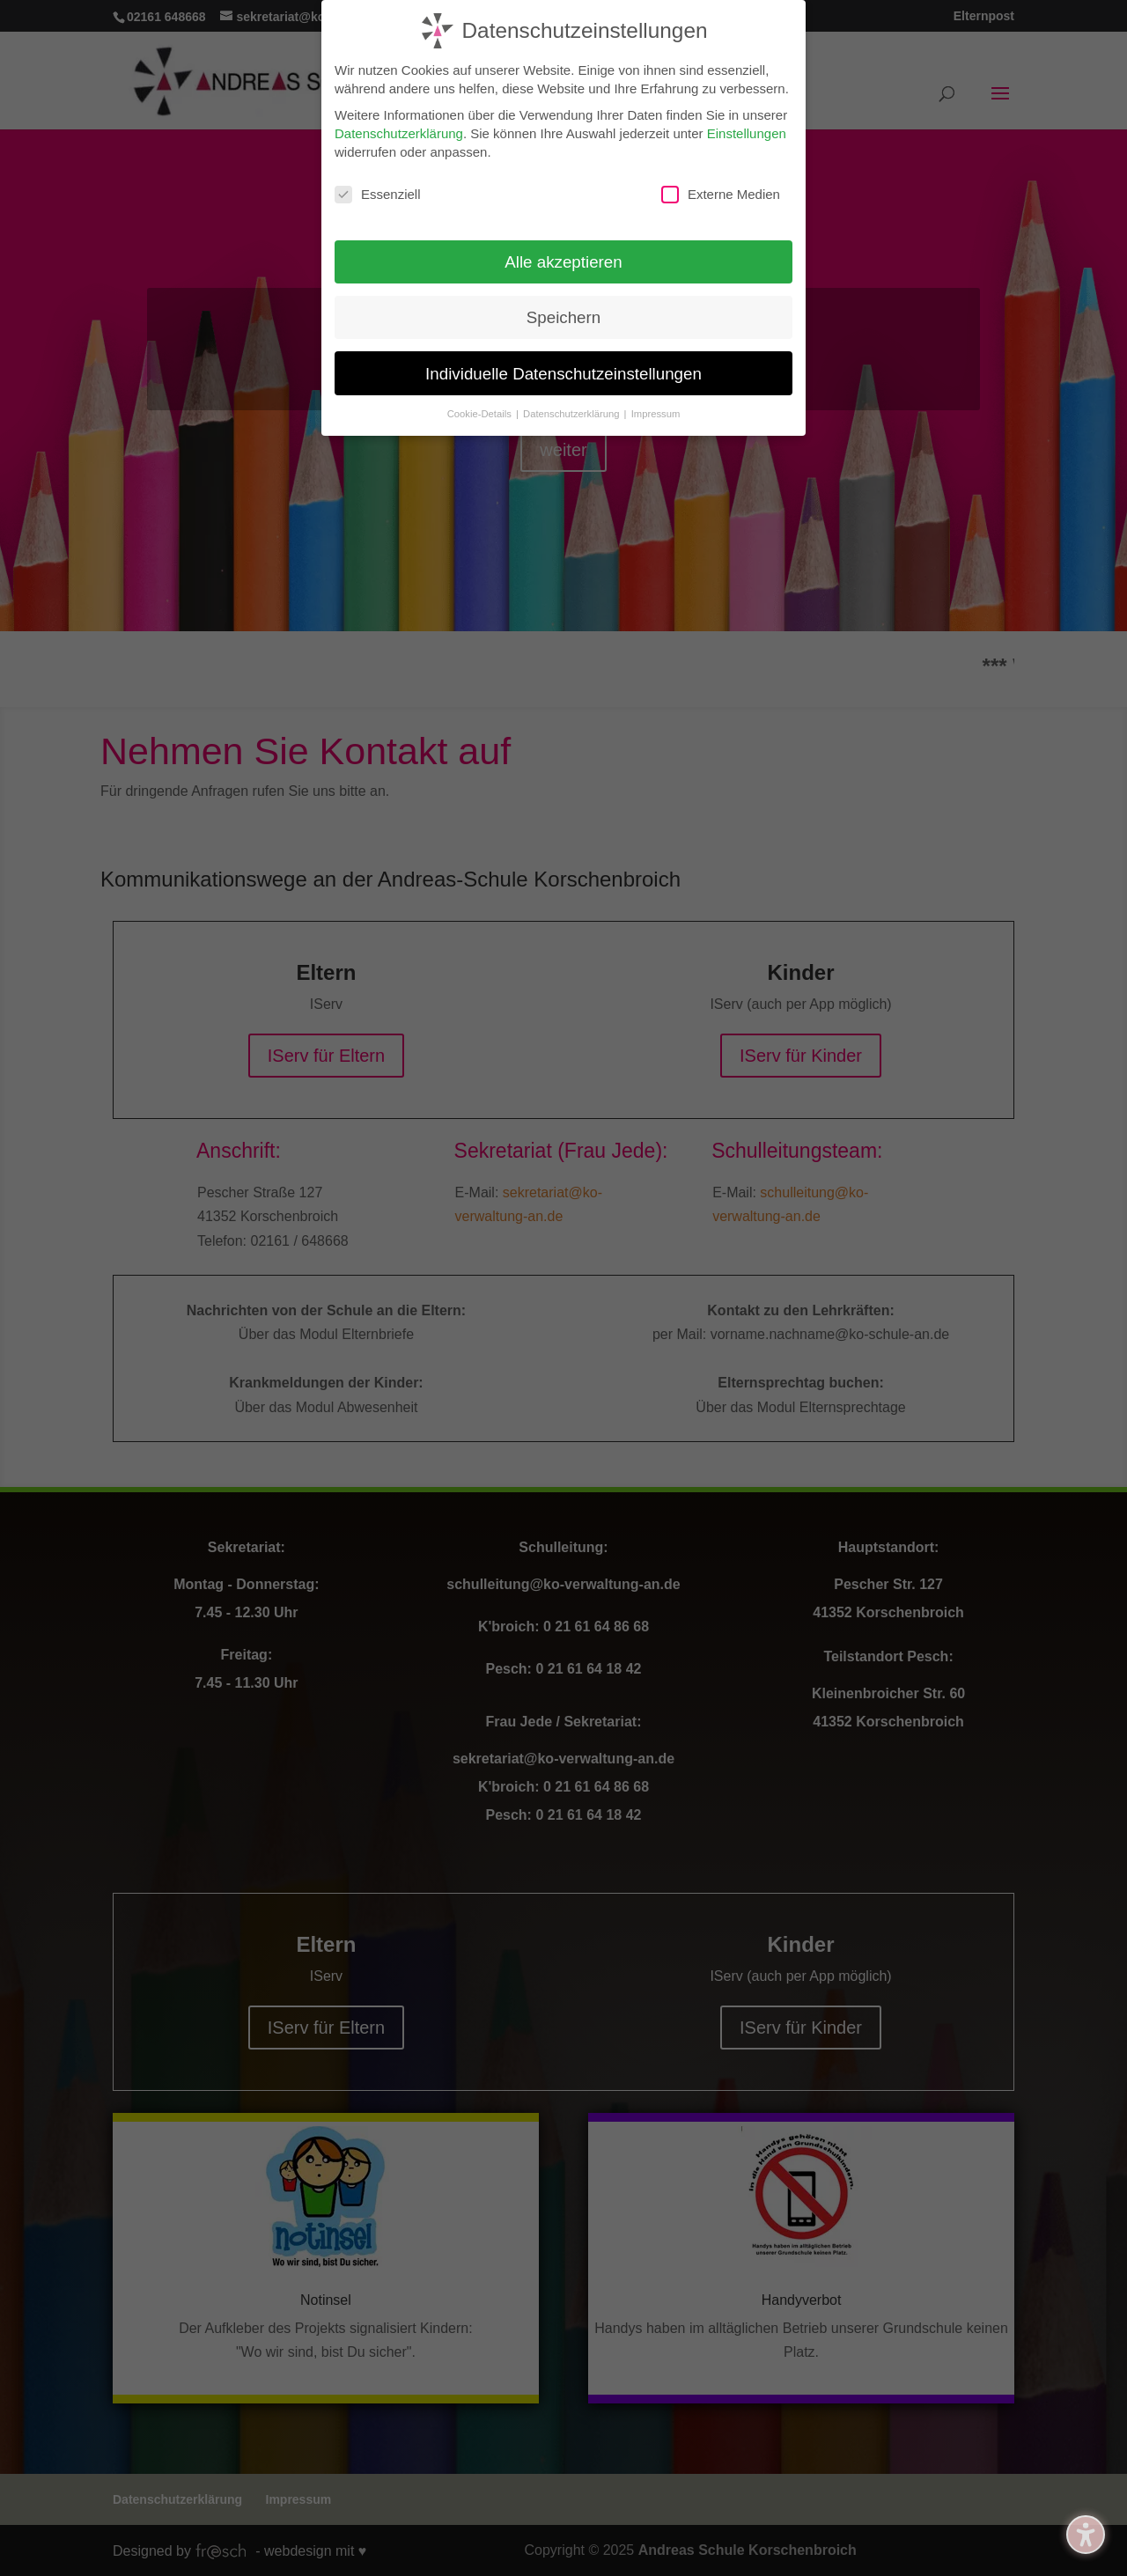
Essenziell (378, 192)
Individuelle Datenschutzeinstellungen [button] (563, 371)
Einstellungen (746, 130)
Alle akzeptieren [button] (563, 259)
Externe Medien (720, 192)
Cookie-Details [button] (480, 411)
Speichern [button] (563, 314)
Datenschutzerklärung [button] (572, 411)
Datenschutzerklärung (399, 130)
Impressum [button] (656, 411)
